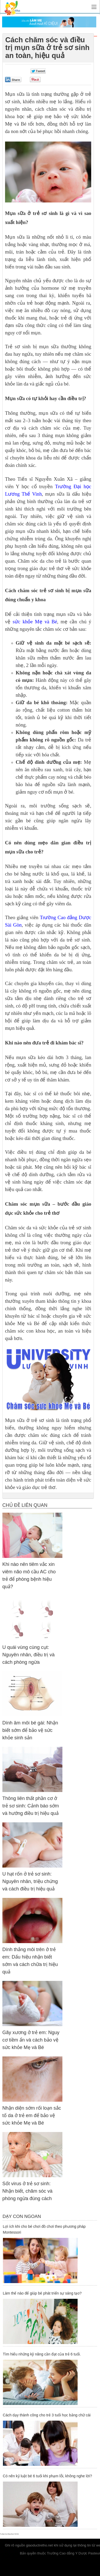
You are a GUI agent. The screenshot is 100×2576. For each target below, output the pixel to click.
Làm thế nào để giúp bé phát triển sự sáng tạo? (42, 2293)
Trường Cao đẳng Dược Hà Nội (9, 2534)
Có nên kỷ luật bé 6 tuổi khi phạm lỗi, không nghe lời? (47, 2476)
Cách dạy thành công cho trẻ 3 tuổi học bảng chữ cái (47, 2415)
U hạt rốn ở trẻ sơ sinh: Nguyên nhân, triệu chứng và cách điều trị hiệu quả (30, 1881)
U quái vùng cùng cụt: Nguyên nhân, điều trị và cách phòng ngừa (28, 1655)
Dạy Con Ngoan (22, 2216)
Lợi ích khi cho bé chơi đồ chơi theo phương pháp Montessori (44, 2229)
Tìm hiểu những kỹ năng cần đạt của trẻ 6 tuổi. (42, 2354)
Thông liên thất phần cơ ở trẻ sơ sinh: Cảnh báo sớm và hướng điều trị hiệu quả (30, 1806)
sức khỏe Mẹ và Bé (35, 621)
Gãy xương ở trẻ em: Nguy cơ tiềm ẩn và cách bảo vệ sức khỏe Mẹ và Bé (30, 2040)
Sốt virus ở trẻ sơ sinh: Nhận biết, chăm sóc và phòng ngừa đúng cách (27, 2191)
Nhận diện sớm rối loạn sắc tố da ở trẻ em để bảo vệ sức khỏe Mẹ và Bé (31, 2115)
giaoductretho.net (39, 2545)
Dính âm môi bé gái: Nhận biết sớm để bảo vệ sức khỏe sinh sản (30, 1730)
